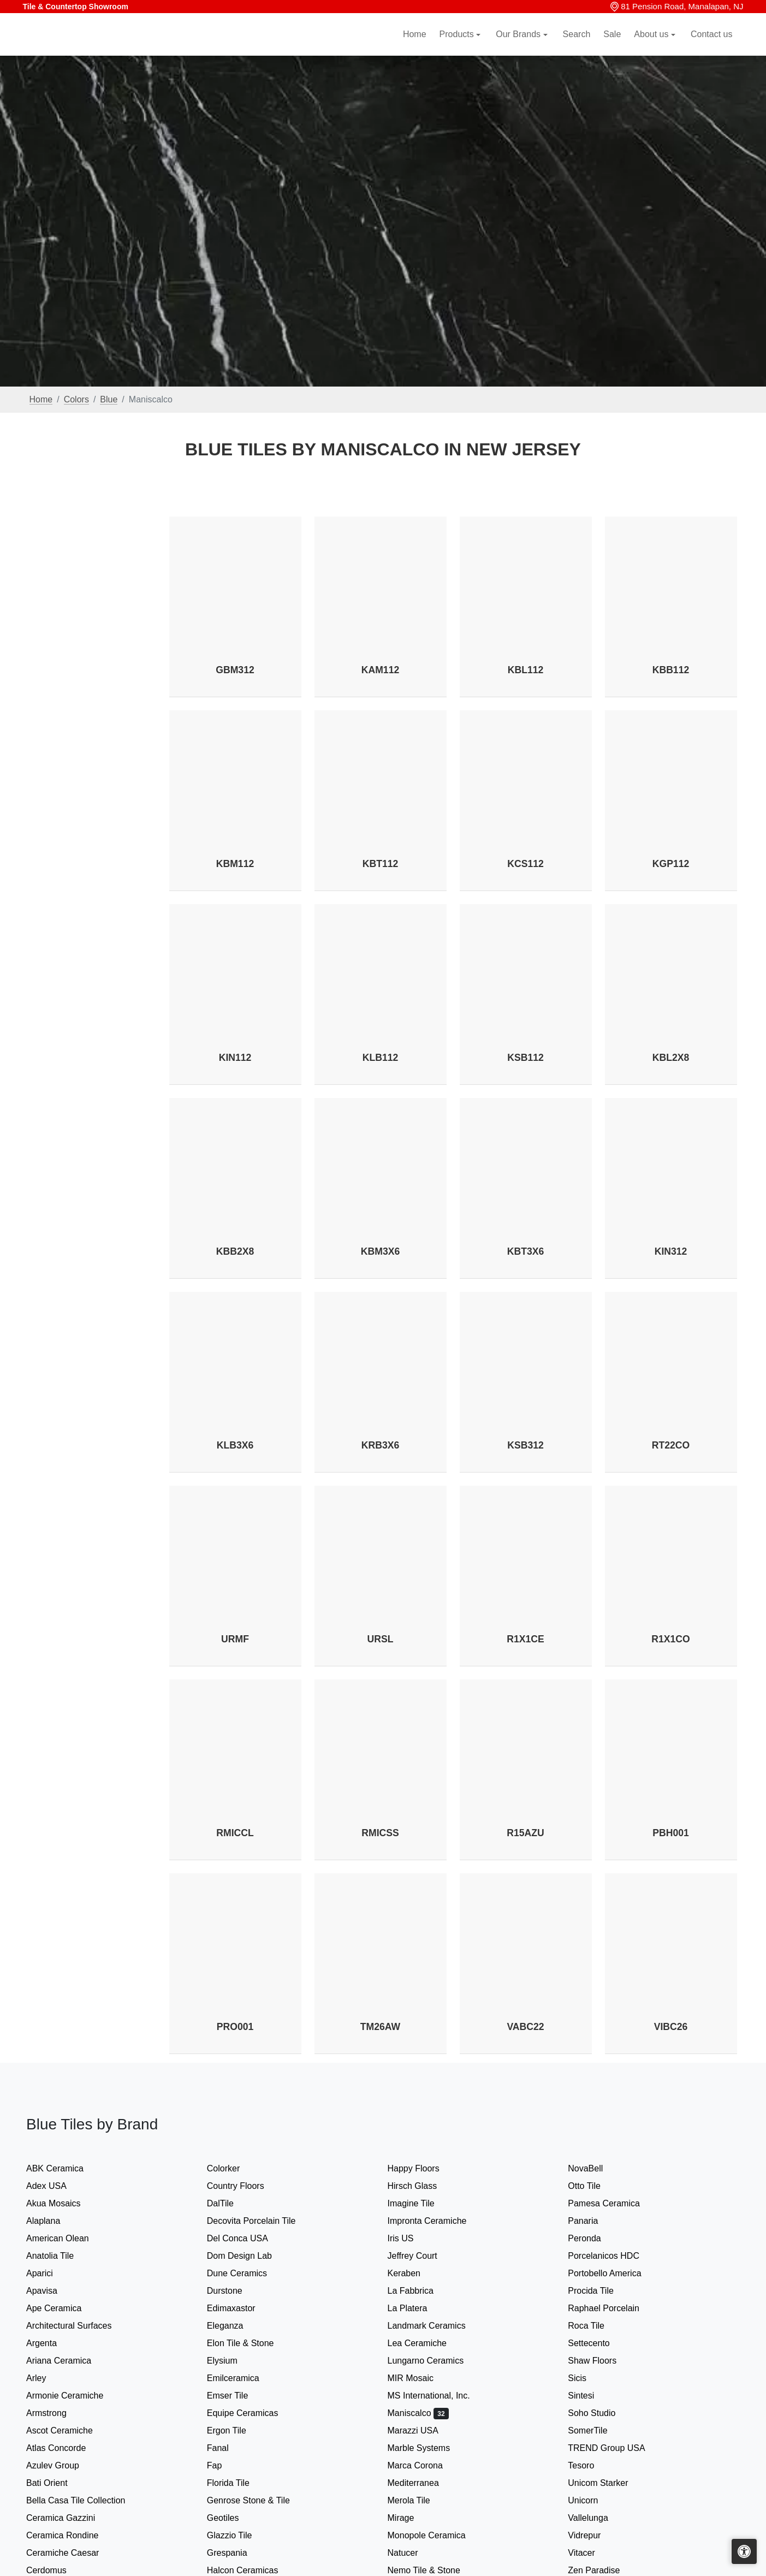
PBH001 (670, 1832)
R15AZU (525, 1832)
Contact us (711, 47)
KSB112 (525, 1057)
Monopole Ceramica (436, 2535)
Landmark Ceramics (434, 2325)
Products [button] (458, 47)
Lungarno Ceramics (435, 2360)
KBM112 (235, 863)
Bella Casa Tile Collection (84, 2500)
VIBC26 (671, 2026)
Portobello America (613, 2273)
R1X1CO (670, 1639)
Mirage (408, 2517)
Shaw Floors (601, 2360)
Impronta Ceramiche (434, 2220)
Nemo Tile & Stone (431, 2570)
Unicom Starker (605, 2483)
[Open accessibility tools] (744, 2551)
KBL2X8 (670, 1057)
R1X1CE (525, 1639)
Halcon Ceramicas (250, 2570)
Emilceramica (242, 2378)
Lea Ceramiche (424, 2343)
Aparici (48, 2273)
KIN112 (235, 1057)
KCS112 (525, 863)
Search (577, 47)
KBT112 (381, 863)
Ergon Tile (233, 2430)
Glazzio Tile (240, 2535)
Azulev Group (59, 2465)
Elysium (231, 2360)
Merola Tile (418, 2500)
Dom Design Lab (246, 2255)
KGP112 (670, 863)
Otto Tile (593, 2186)
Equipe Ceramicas (253, 2413)
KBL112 (526, 669)
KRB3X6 (380, 1445)
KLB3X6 (235, 1445)
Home (414, 47)
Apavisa (50, 2290)
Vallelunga (595, 2517)
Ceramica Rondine (71, 2535)
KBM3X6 (380, 1251)
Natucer (412, 2552)
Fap (223, 2465)
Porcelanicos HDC (612, 2255)
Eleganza (232, 2325)
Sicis (588, 2378)
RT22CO (671, 1445)
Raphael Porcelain (612, 2308)
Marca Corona (424, 2465)
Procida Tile (600, 2290)
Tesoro (590, 2465)
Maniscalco (418, 2413)
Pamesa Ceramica (613, 2203)
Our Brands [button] (519, 47)
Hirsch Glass (421, 2186)
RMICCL (234, 1832)
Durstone (232, 2290)
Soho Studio (602, 2413)
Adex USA (55, 2186)
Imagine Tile (418, 2203)
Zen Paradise (601, 2570)
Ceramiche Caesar (70, 2552)
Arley (45, 2378)
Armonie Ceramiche (73, 2395)
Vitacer (588, 2552)
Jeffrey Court (421, 2255)
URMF (235, 1639)
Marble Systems (428, 2448)
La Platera (415, 2308)
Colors (76, 399)
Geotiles (232, 2517)
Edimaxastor (238, 2308)
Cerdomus (55, 2570)
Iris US (410, 2238)
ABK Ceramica (64, 2168)
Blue (108, 399)
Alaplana (50, 2220)
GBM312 (235, 669)
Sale (612, 47)
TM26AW (380, 2026)
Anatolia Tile (59, 2255)
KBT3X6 (525, 1251)
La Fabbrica (420, 2290)
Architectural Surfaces (76, 2325)
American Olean (66, 2238)
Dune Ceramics (246, 2273)
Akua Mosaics (62, 2203)
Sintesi (588, 2395)
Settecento (597, 2343)
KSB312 (525, 1445)
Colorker (230, 2168)
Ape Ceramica (64, 2308)
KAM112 (380, 669)
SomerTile (598, 2430)
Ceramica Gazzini (69, 2517)
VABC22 (525, 2026)
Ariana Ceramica (65, 2360)
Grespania (234, 2552)
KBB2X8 (235, 1251)
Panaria (590, 2220)
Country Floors (244, 2186)
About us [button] (652, 47)
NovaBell (592, 2168)
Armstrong (53, 2413)
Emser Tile (236, 2395)
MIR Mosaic (421, 2378)
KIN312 (671, 1251)
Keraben (413, 2273)
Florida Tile (237, 2483)
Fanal (225, 2448)
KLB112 (381, 1057)
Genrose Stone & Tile (259, 2500)
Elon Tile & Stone (249, 2343)
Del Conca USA (244, 2238)
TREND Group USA (615, 2448)
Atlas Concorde (65, 2448)
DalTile (231, 2203)
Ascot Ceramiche (66, 2430)
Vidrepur (593, 2535)
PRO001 (235, 2026)
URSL (380, 1639)
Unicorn (590, 2500)
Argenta (50, 2343)
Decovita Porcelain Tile (258, 2220)
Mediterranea (421, 2483)
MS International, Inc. (438, 2395)
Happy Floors (423, 2168)
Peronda (593, 2238)
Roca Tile (595, 2325)
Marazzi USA (422, 2430)
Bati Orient (56, 2483)
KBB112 (670, 669)
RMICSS (380, 1832)
